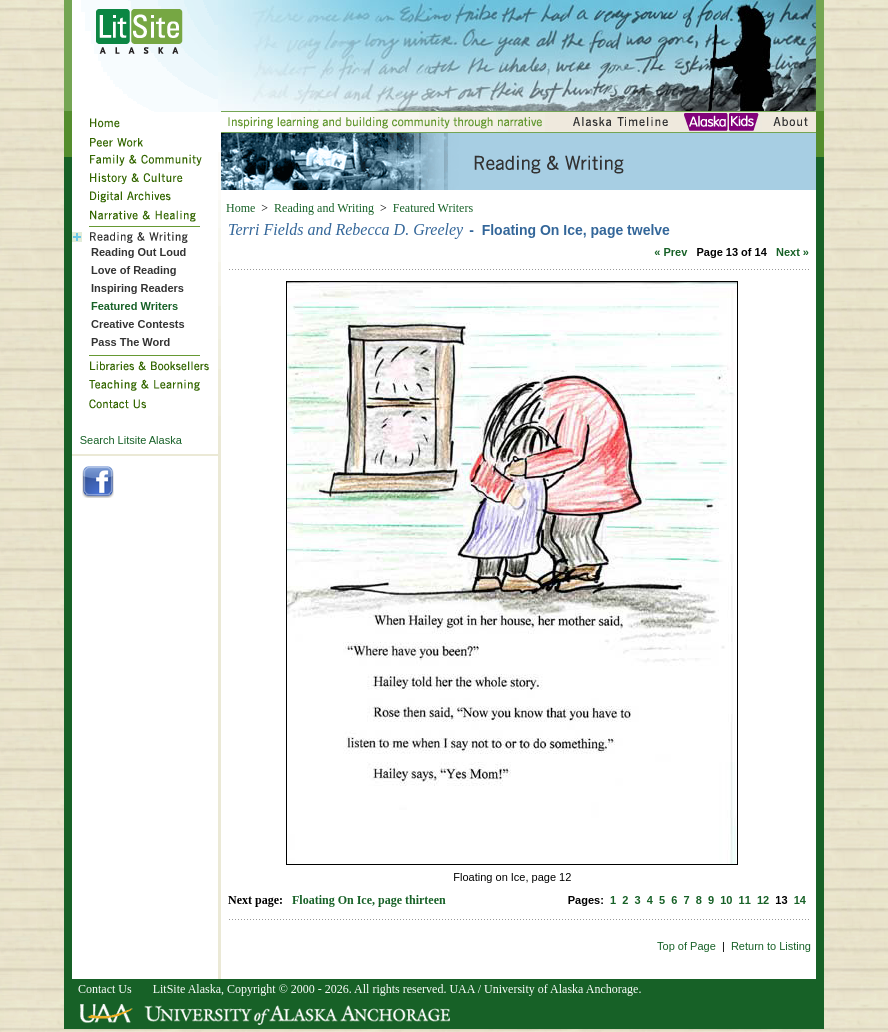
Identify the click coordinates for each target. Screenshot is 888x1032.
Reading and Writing (324, 208)
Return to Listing (771, 946)
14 (800, 900)
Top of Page (686, 946)
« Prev (670, 252)
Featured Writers (433, 208)
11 (745, 900)
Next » (792, 252)
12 (763, 900)
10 (726, 900)
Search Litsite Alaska (131, 440)
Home (240, 208)
